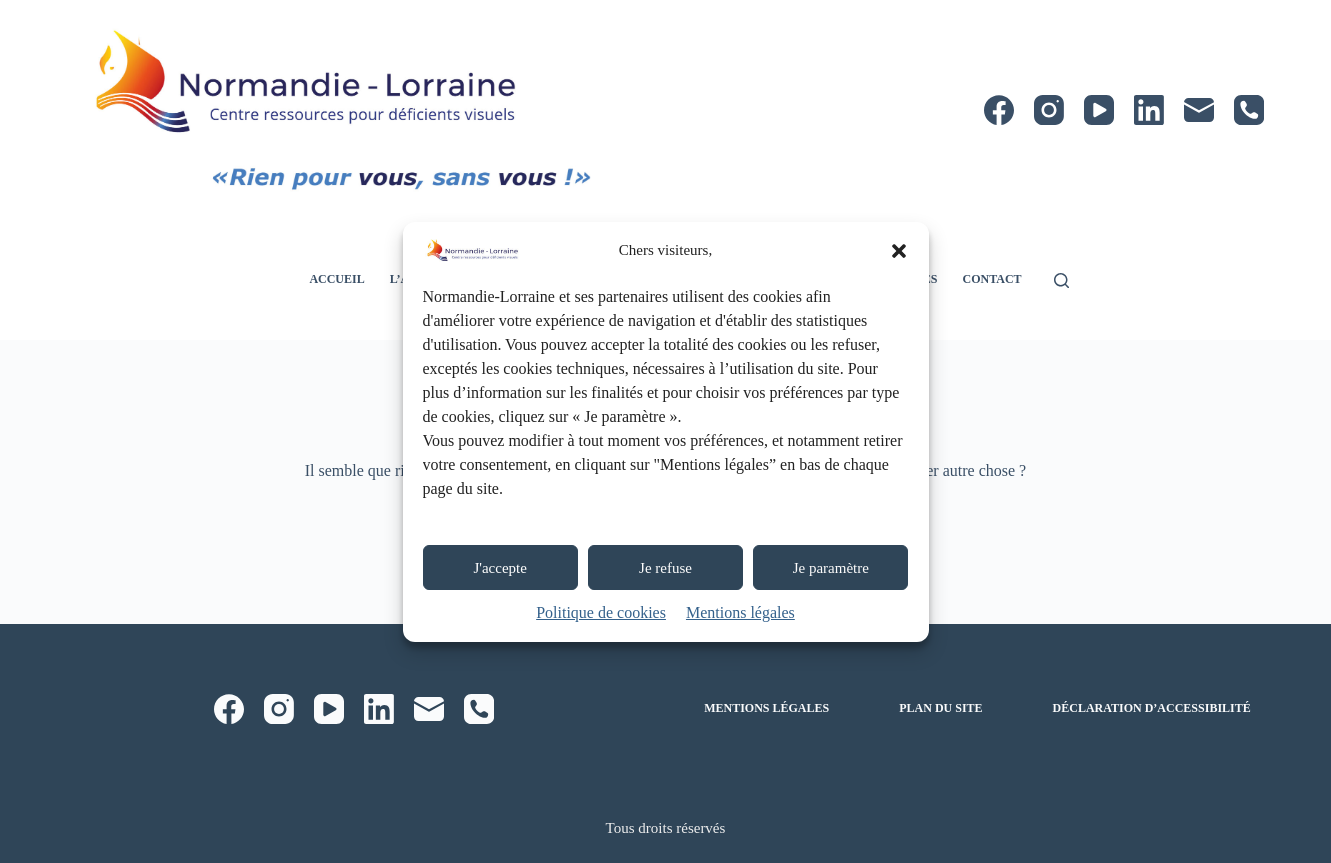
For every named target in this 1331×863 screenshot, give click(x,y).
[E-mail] (1199, 110)
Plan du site (940, 708)
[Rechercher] (1061, 280)
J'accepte (500, 568)
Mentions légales (740, 612)
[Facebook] (999, 110)
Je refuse (665, 568)
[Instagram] (1049, 110)
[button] (899, 251)
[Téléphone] (1249, 110)
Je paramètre (831, 568)
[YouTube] (1099, 110)
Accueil (336, 279)
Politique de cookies (601, 612)
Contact (991, 279)
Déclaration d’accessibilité (1152, 708)
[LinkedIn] (1149, 110)
